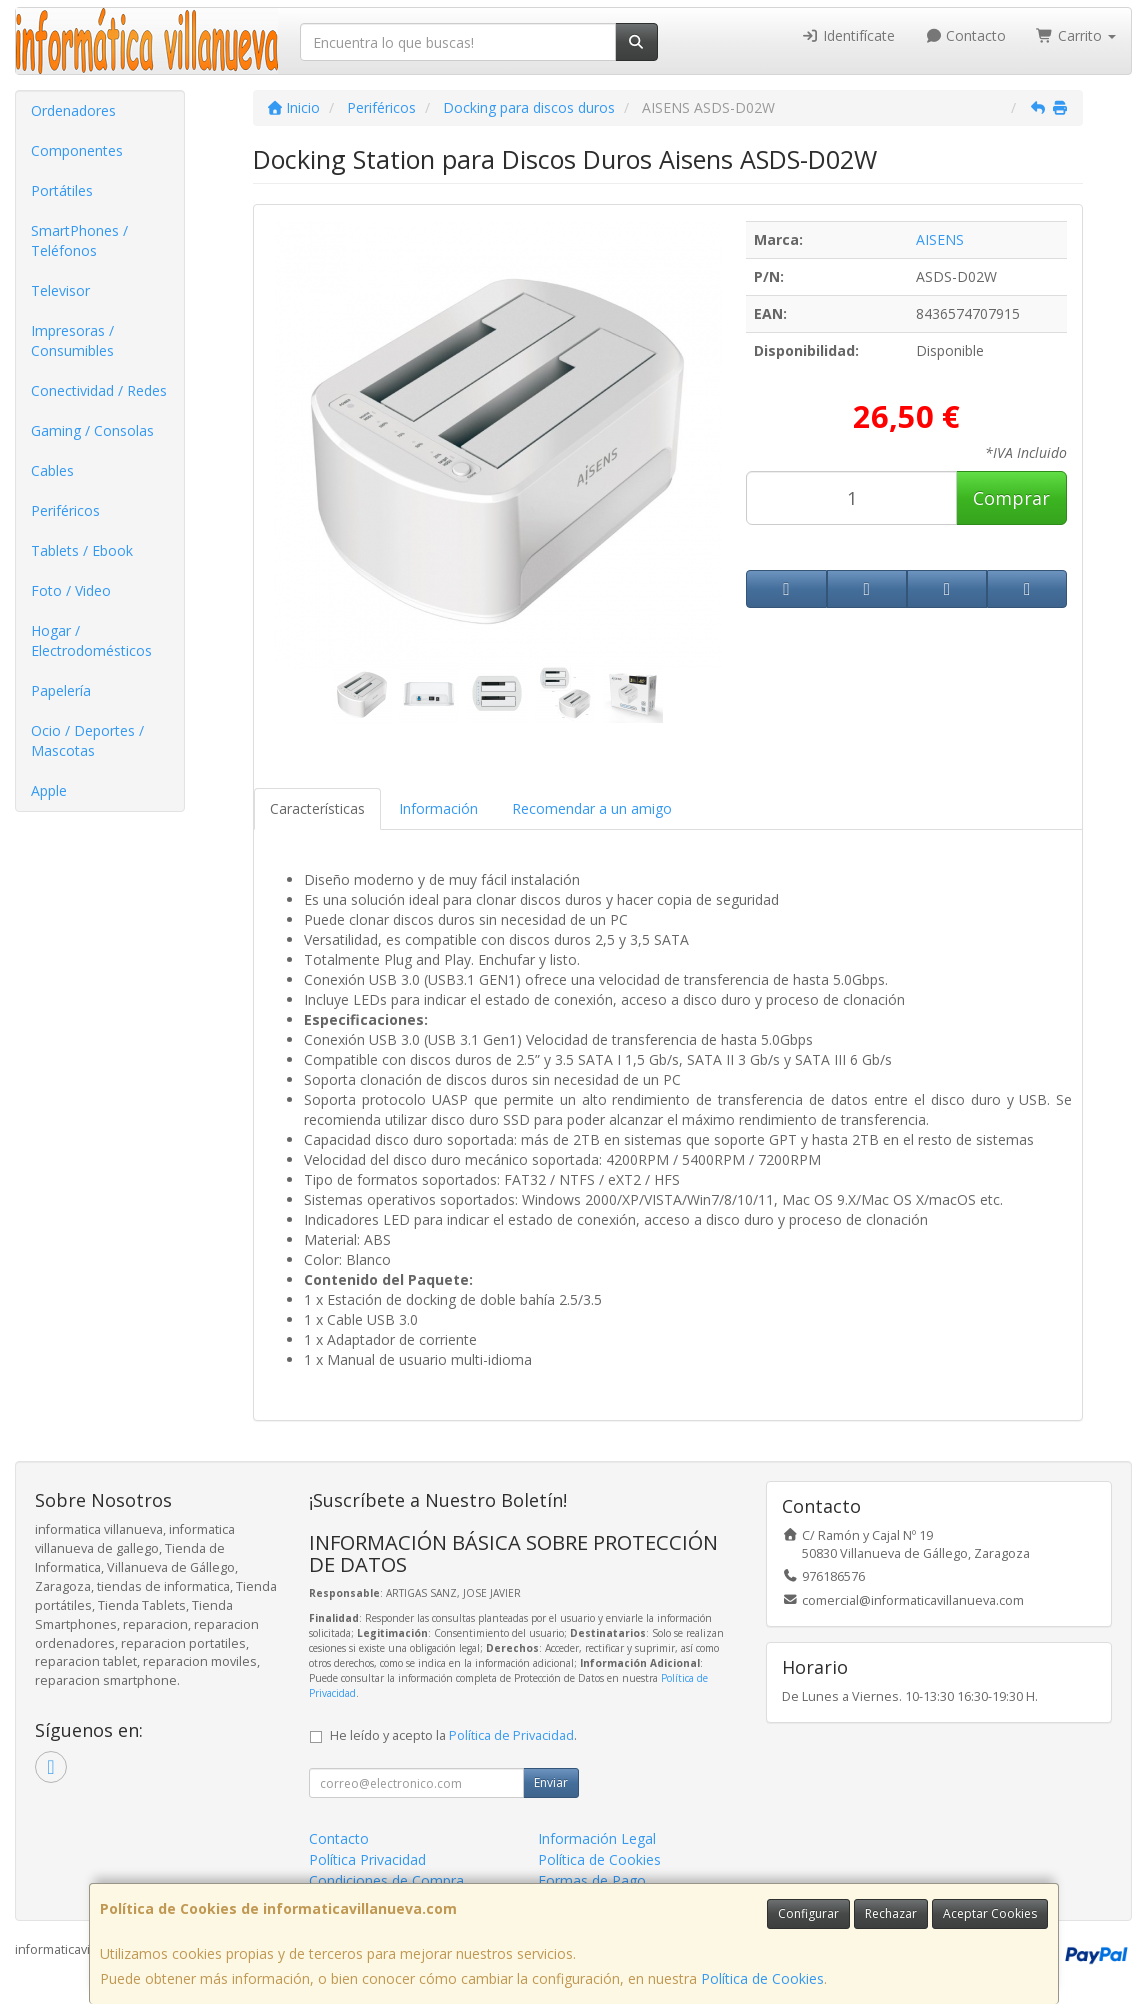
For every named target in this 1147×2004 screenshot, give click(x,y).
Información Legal (597, 1838)
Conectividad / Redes (99, 390)
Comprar (1011, 498)
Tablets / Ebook (82, 550)
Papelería (61, 690)
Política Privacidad (367, 1859)
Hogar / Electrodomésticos (91, 640)
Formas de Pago (592, 1880)
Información (438, 808)
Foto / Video (71, 590)
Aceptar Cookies (990, 1913)
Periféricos (65, 510)
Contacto (966, 35)
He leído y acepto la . (453, 1735)
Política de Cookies (762, 1978)
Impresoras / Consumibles (72, 340)
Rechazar (891, 1913)
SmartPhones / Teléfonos (79, 240)
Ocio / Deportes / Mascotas (87, 740)
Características (317, 808)
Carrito (1076, 35)
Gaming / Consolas (92, 430)
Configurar (808, 1913)
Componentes (77, 150)
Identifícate (848, 35)
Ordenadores (73, 110)
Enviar (551, 1782)
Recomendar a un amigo (592, 808)
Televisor (60, 290)
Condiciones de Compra (386, 1880)
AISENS (940, 239)
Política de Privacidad (511, 1735)
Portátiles (62, 190)
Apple (49, 790)
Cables (52, 470)
